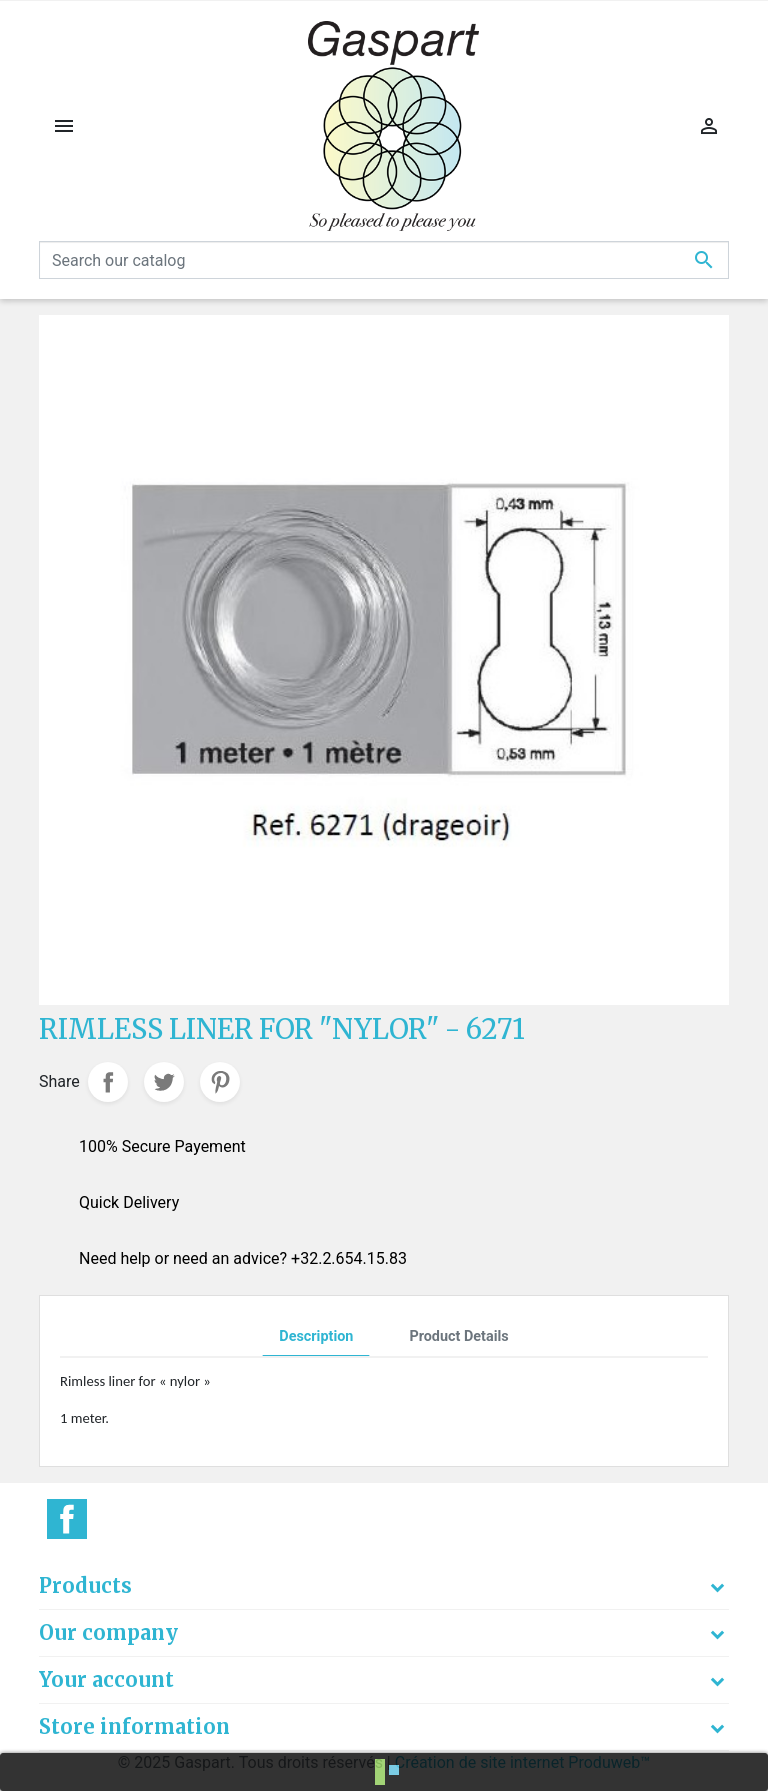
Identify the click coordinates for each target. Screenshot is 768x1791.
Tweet (164, 1082)
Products (85, 1585)
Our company (108, 1632)
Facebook (67, 1519)
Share (108, 1082)
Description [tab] (316, 1336)
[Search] (384, 260)
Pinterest (220, 1082)
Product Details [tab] (458, 1336)
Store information (134, 1726)
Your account (106, 1679)
